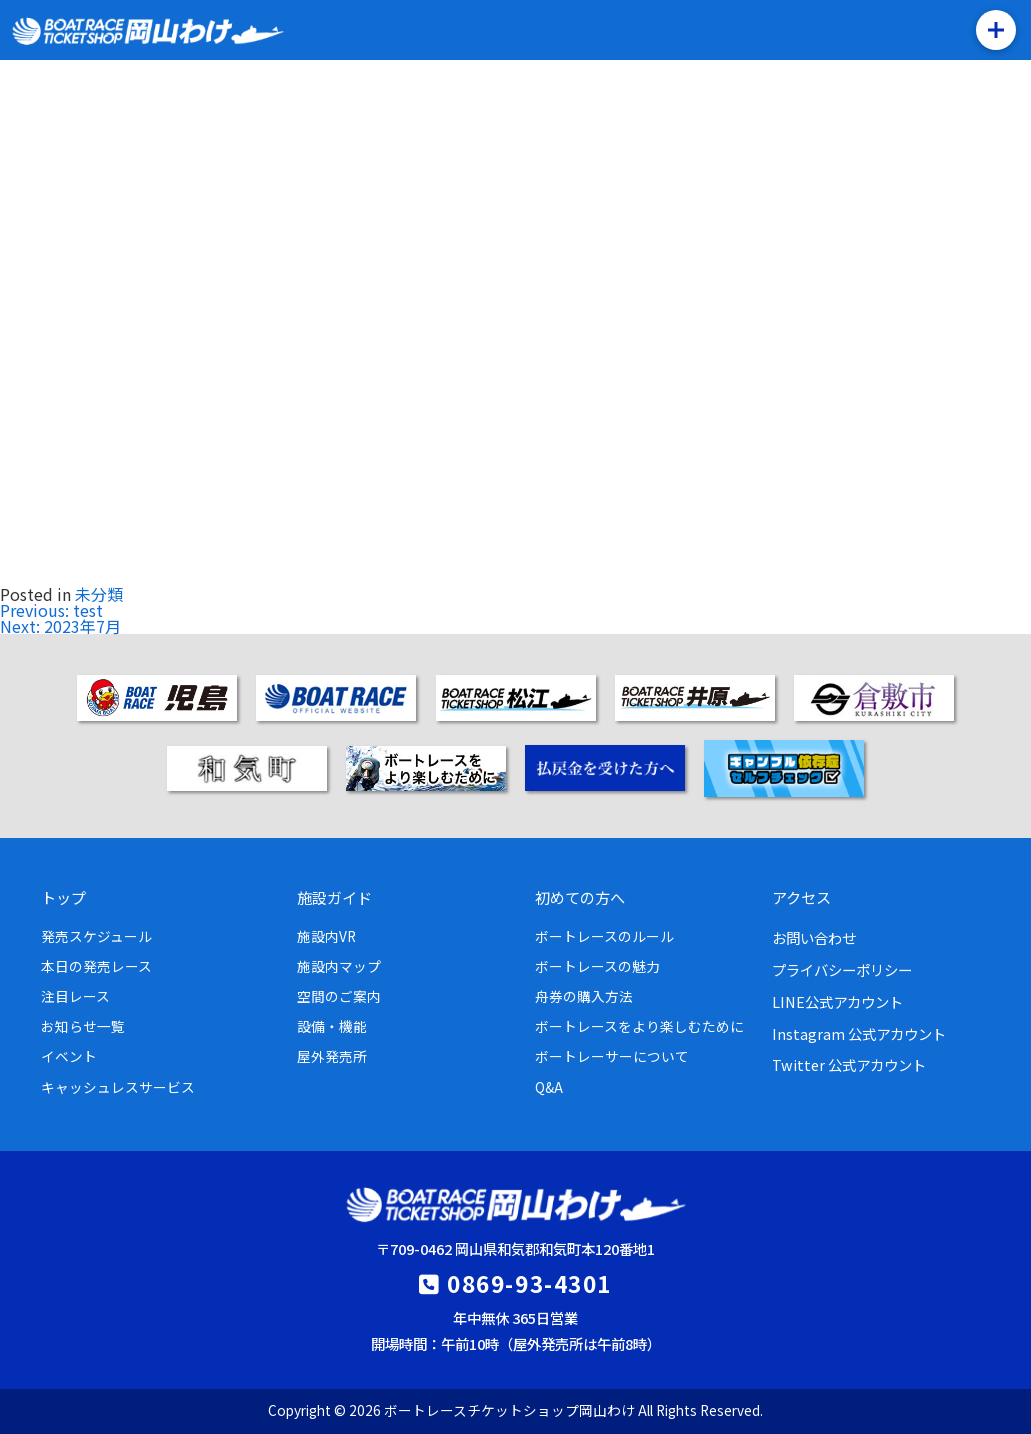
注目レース (75, 996)
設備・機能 (332, 1026)
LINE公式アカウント (837, 1001)
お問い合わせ (814, 937)
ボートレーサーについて (612, 1056)
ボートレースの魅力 (597, 966)
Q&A (549, 1087)
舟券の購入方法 (584, 996)
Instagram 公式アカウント (859, 1033)
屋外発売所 (332, 1056)
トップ (63, 897)
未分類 (99, 594)
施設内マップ (339, 966)
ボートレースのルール (604, 936)
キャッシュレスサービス (118, 1087)
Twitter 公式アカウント (849, 1064)
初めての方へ (580, 897)
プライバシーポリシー (842, 969)
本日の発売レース (96, 966)
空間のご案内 (339, 996)
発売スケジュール (96, 936)
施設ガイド (334, 897)
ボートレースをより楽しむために (639, 1026)
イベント (69, 1056)
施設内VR (326, 936)
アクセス (801, 897)
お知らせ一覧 (83, 1026)
